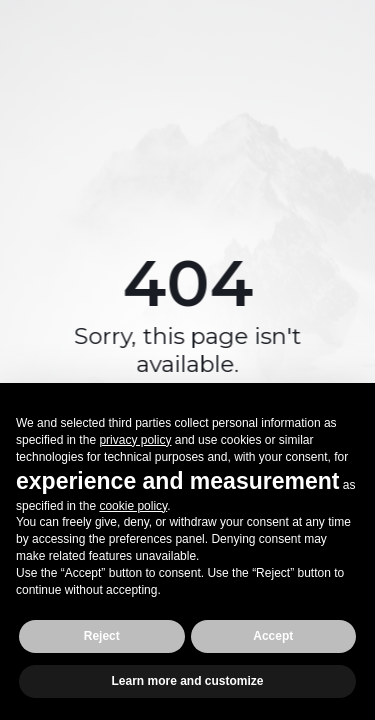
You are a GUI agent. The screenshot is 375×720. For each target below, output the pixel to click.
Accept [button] (273, 636)
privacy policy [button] (135, 440)
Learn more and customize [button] (187, 681)
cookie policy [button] (133, 506)
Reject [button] (102, 636)
